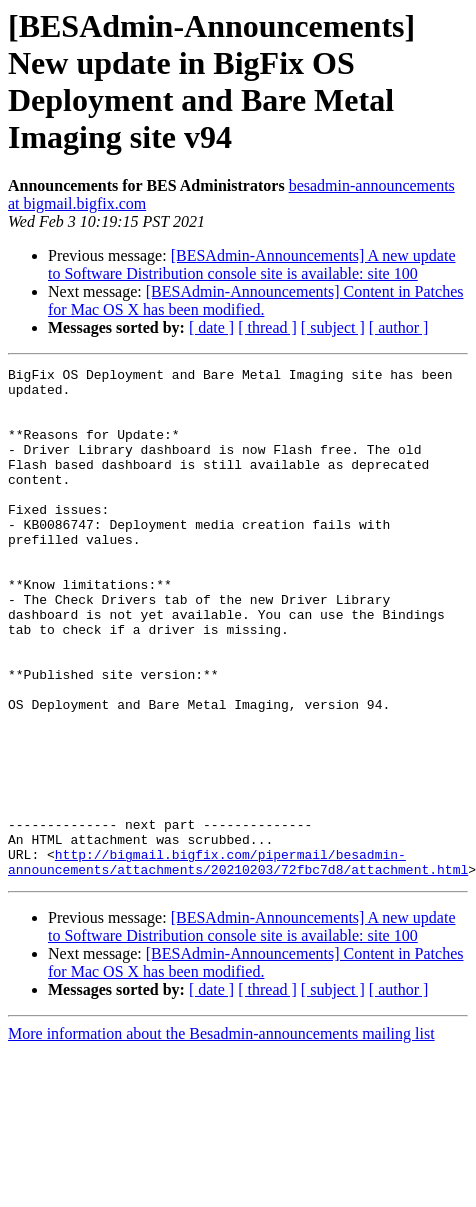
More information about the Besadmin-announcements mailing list (221, 1135)
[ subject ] (333, 327)
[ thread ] (267, 327)
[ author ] (399, 327)
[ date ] (211, 327)
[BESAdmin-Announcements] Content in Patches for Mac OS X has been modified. (255, 300)
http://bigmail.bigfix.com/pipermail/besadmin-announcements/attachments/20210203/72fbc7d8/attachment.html (238, 962)
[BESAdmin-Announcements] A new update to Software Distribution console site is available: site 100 (252, 264)
